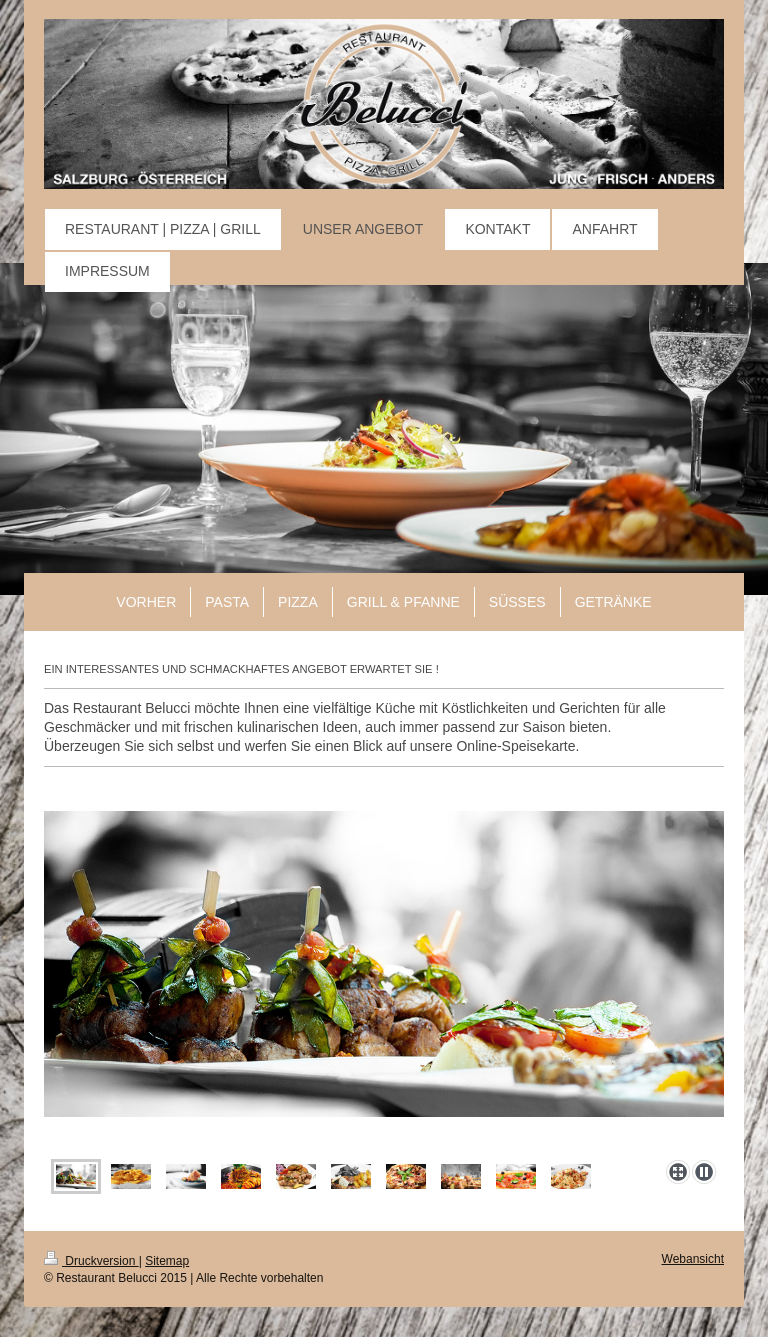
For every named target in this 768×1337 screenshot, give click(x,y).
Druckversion (91, 1261)
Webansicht (693, 1259)
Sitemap (167, 1261)
